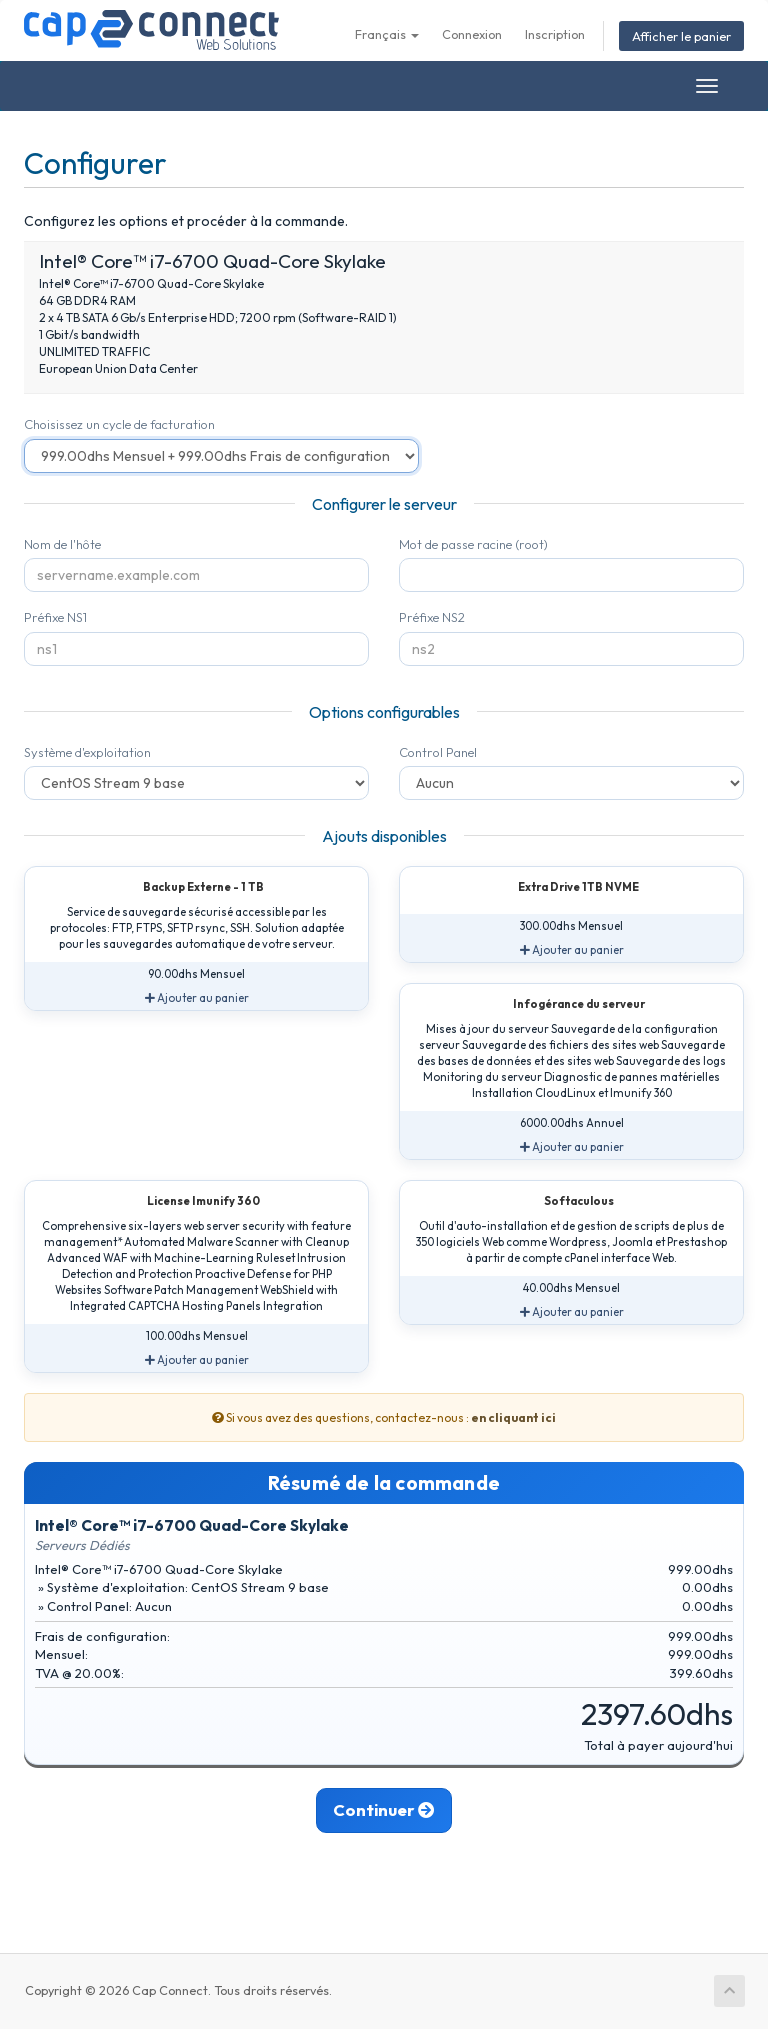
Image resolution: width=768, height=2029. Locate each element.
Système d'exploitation (87, 752)
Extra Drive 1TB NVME (566, 888)
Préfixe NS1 (55, 617)
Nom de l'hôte (62, 544)
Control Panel (438, 752)
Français (387, 34)
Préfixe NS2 (432, 617)
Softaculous (567, 1202)
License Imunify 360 (191, 1202)
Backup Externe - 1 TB (191, 888)
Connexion (472, 34)
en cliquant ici (513, 1417)
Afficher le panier (681, 36)
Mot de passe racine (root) (473, 544)
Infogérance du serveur (567, 1005)
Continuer (384, 1810)
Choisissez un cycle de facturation (119, 424)
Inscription (555, 34)
